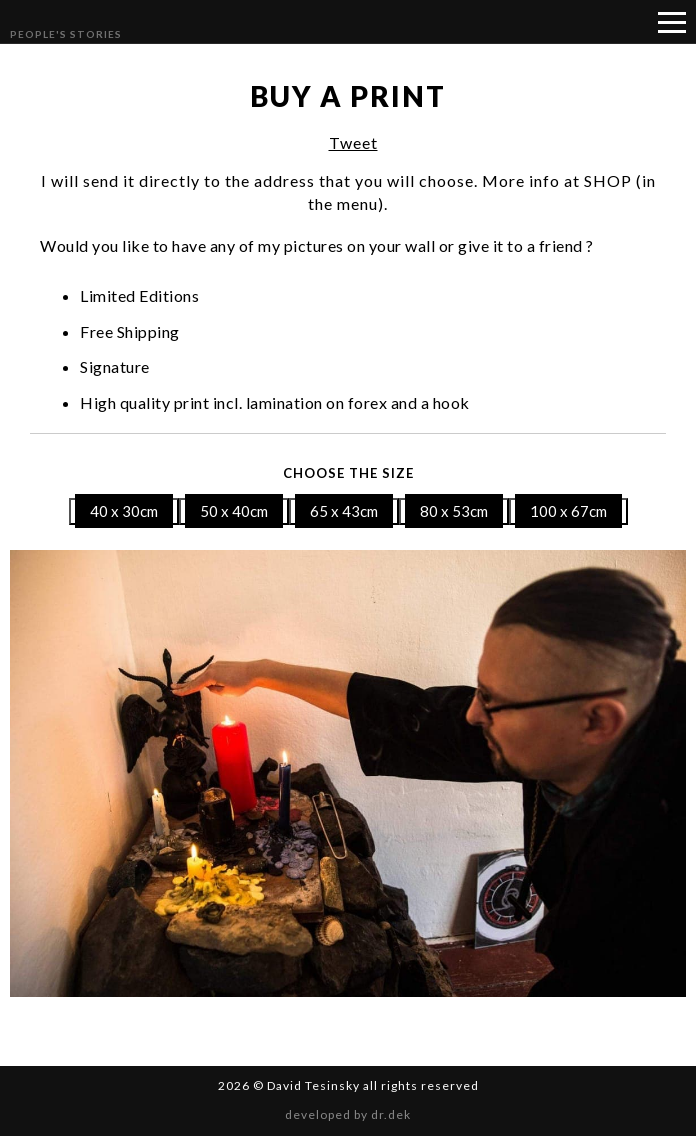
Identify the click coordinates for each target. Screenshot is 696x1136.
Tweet (353, 142)
